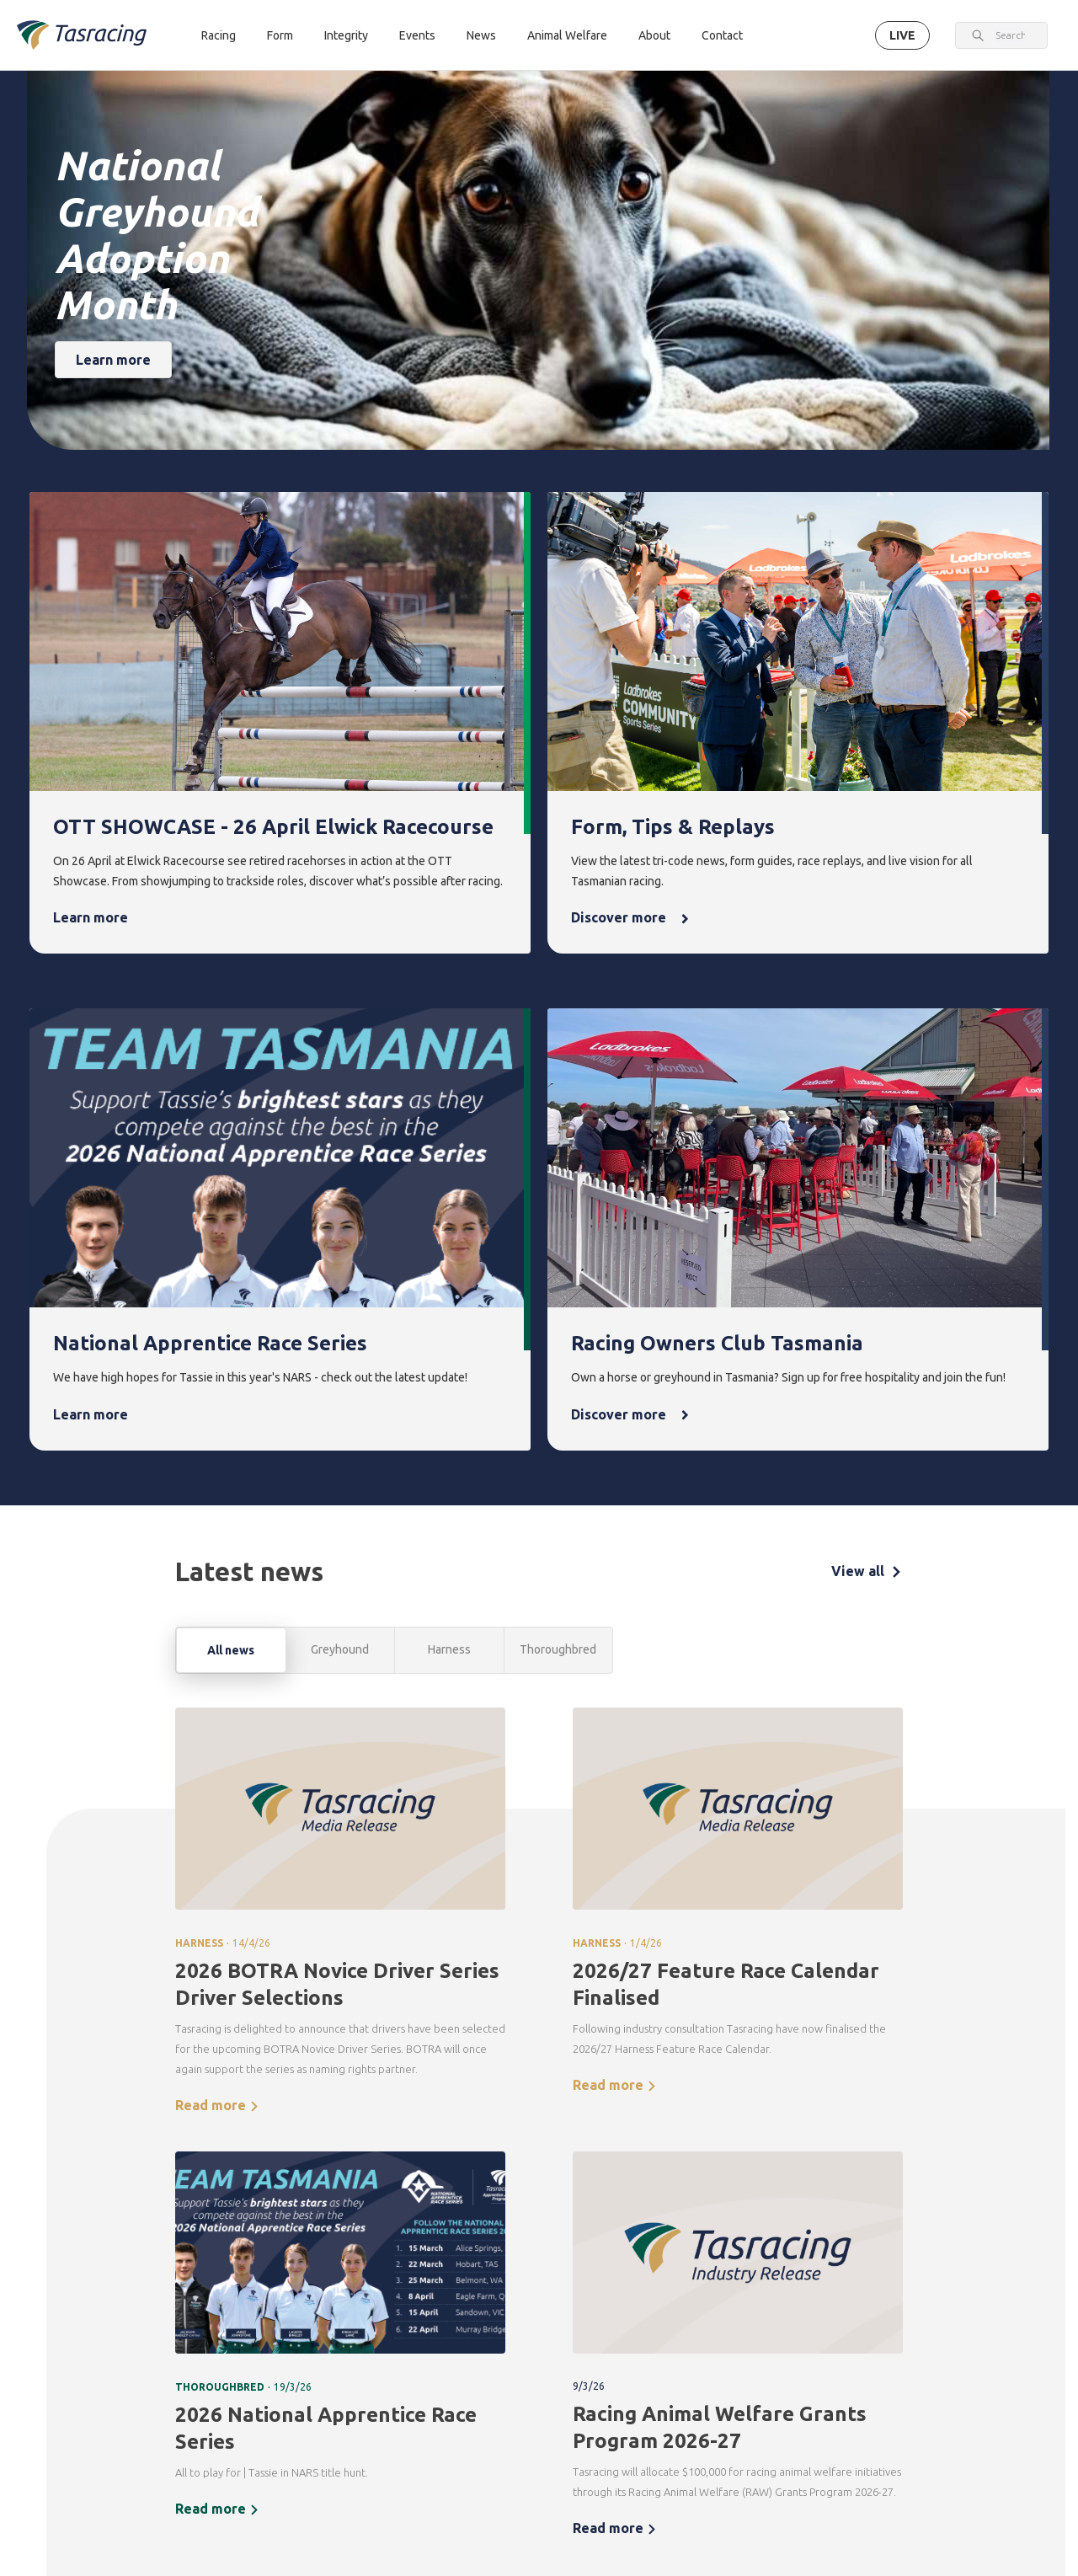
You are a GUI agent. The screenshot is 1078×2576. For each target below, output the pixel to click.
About (654, 35)
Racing (218, 35)
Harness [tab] (449, 1144)
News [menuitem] (691, 2274)
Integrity (346, 35)
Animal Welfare (567, 35)
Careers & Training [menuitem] (900, 2399)
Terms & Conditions (147, 2457)
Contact (722, 35)
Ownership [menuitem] (296, 2389)
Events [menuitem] (594, 2274)
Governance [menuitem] (906, 2332)
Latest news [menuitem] (703, 2303)
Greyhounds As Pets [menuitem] (811, 2334)
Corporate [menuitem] (902, 2303)
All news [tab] (230, 1145)
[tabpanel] (539, 1627)
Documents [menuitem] (905, 2360)
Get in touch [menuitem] (300, 2521)
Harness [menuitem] (289, 2332)
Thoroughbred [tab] (558, 1144)
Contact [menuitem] (293, 2492)
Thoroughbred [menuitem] (306, 2303)
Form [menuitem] (387, 2274)
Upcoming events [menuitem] (598, 2313)
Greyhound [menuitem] (297, 2360)
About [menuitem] (895, 2274)
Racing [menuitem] (290, 2274)
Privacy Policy (232, 2457)
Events (417, 35)
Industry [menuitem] (896, 2438)
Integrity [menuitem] (498, 2274)
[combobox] (1010, 35)
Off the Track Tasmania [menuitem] (808, 2383)
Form (280, 35)
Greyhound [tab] (340, 1144)
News (481, 35)
